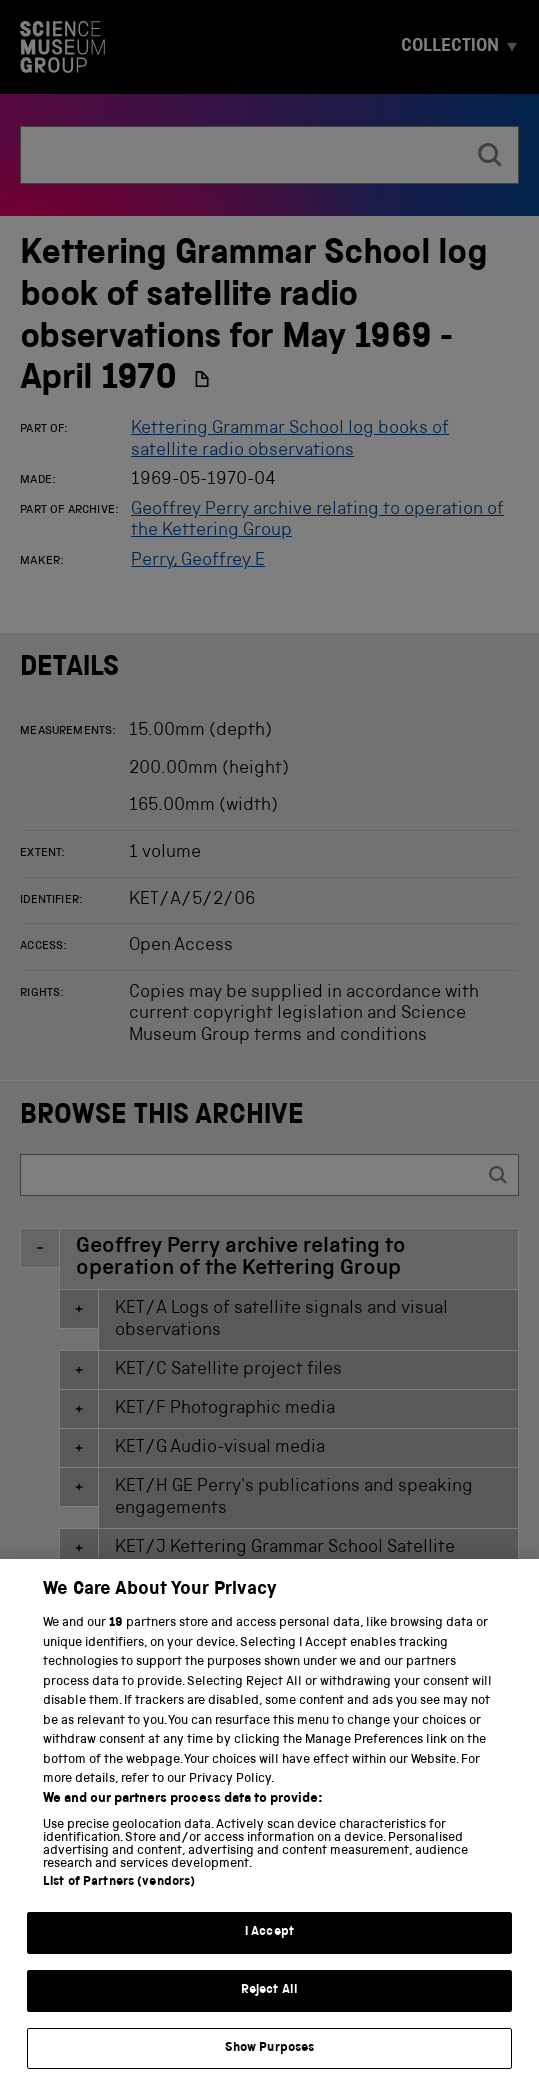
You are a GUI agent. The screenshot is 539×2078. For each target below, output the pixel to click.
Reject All (269, 2014)
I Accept (269, 1956)
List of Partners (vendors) (119, 1906)
